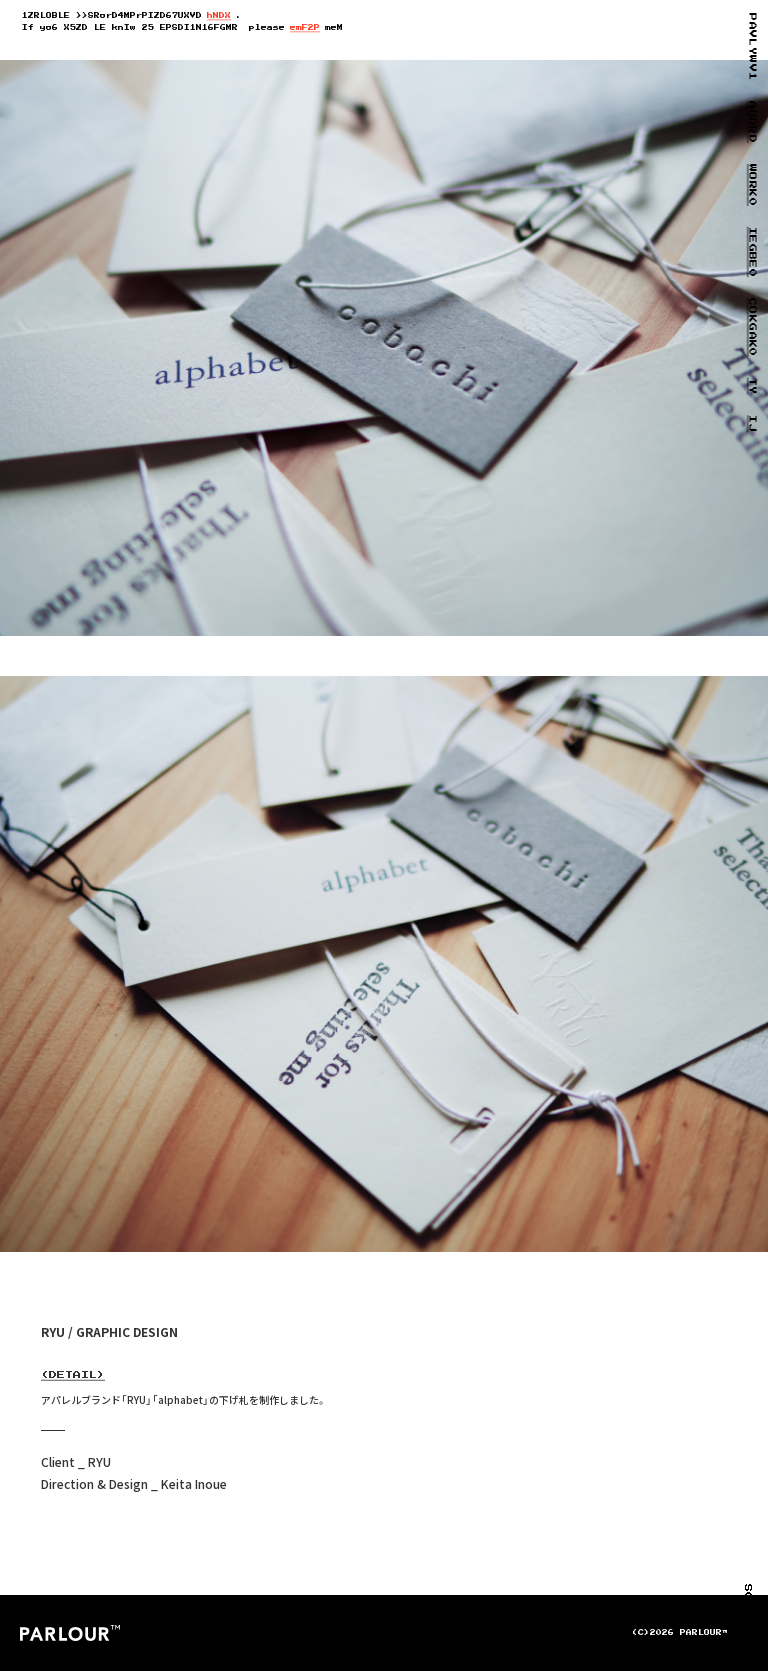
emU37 (305, 28)
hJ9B (219, 16)
